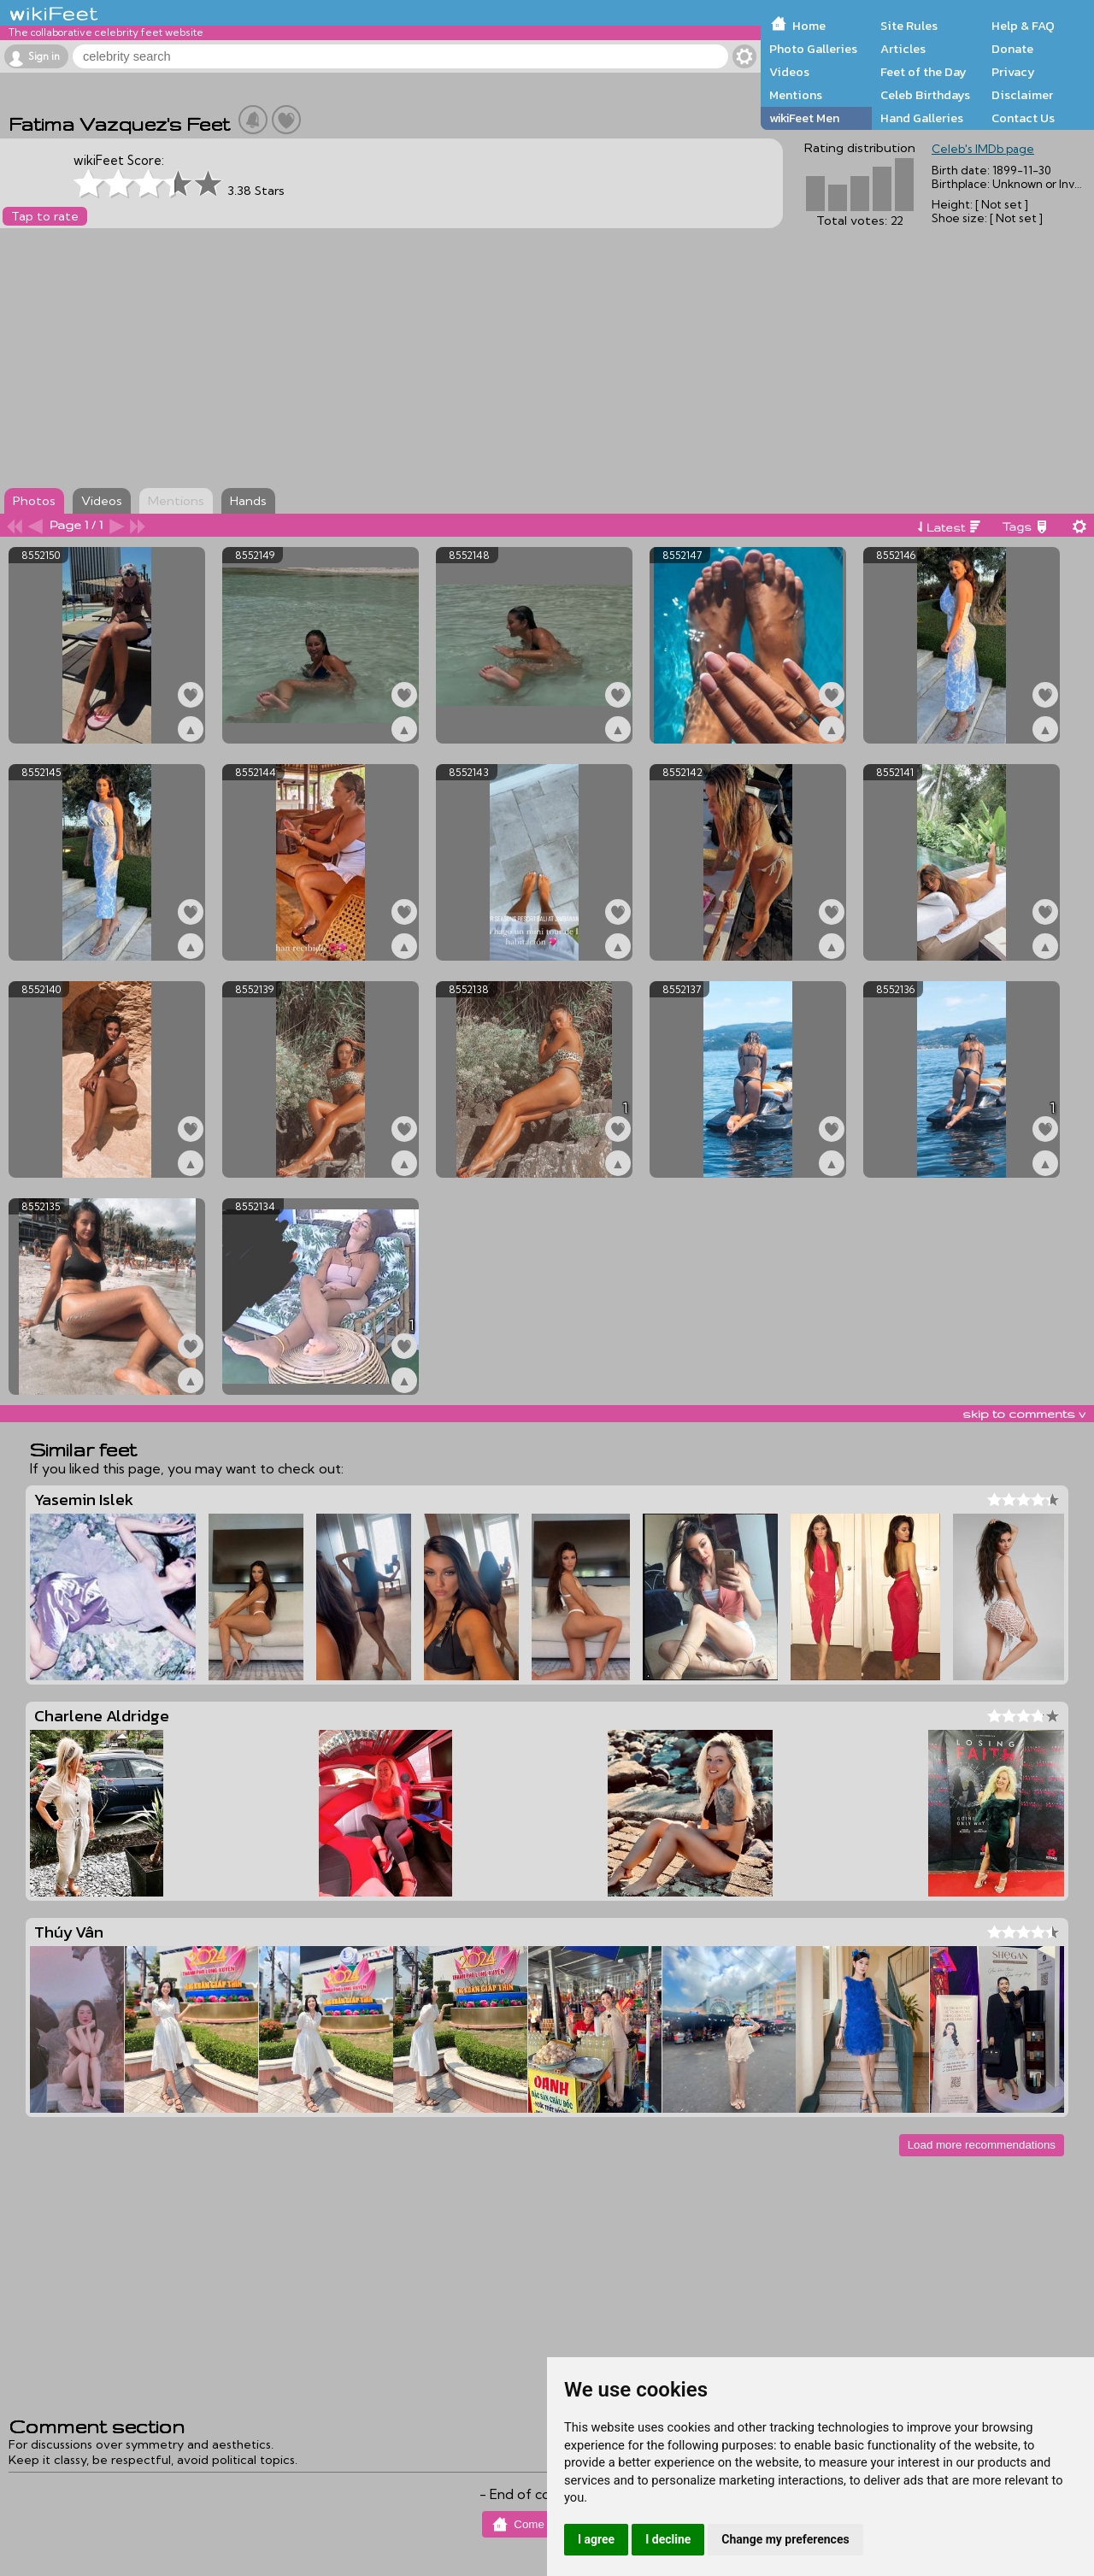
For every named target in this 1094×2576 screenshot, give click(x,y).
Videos (789, 71)
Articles (903, 48)
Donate (1012, 48)
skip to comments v (1023, 1413)
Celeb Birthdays (925, 94)
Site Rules (909, 25)
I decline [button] (668, 2539)
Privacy (1013, 71)
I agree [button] (596, 2539)
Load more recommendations (982, 2144)
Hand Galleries (921, 118)
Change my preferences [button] (785, 2539)
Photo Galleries (813, 48)
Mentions (795, 94)
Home (809, 25)
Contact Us (1023, 118)
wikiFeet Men (804, 118)
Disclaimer (1022, 94)
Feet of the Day (923, 71)
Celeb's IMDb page (983, 149)
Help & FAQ (1023, 25)
